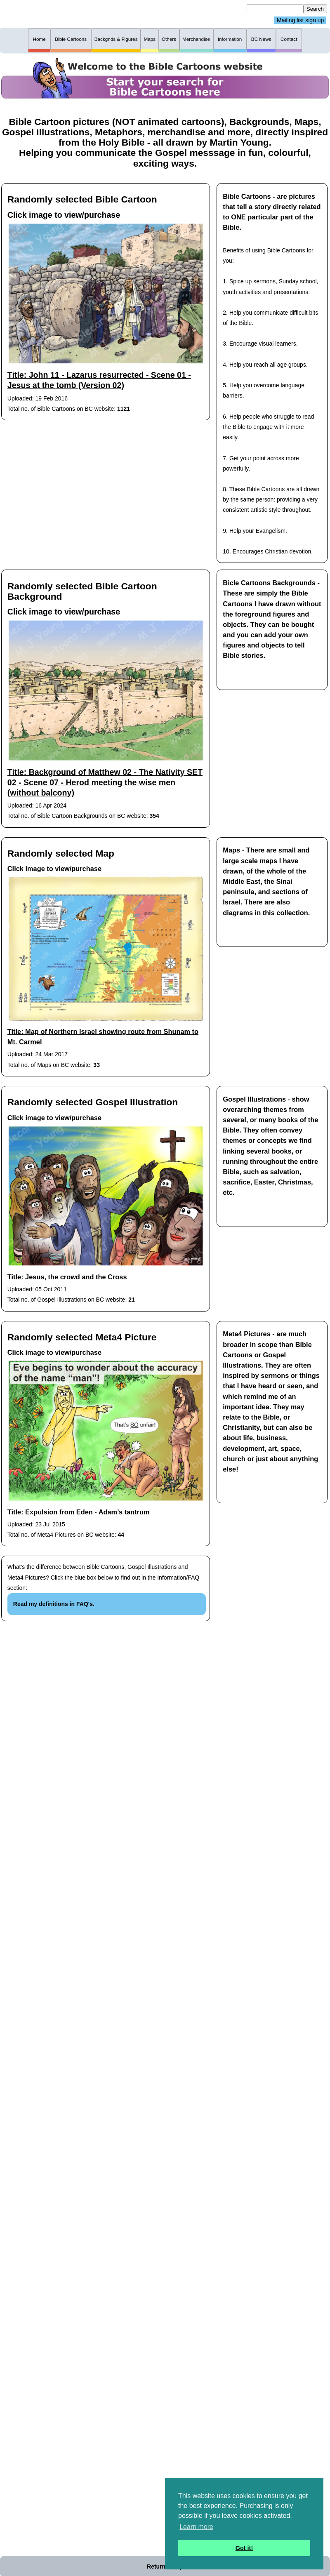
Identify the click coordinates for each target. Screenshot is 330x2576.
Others (169, 39)
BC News (261, 39)
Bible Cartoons (71, 39)
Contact (288, 39)
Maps (150, 39)
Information (230, 39)
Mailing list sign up (300, 20)
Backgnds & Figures (116, 39)
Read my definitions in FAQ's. (53, 1604)
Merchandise (196, 39)
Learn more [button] (196, 2526)
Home (39, 39)
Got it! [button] (244, 2548)
